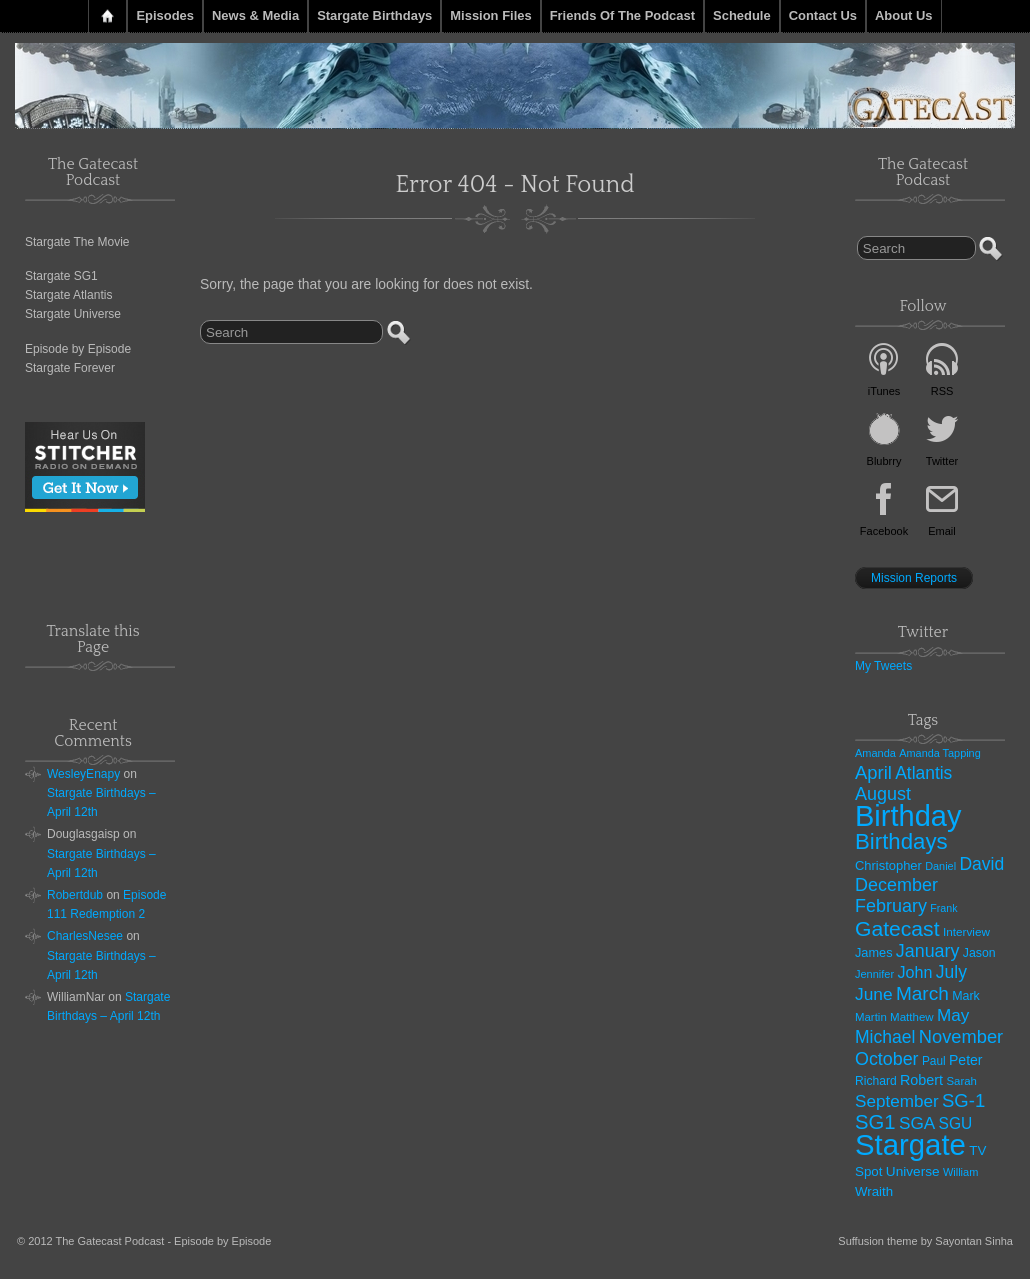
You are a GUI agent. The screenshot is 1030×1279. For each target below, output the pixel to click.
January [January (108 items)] (928, 951)
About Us (904, 15)
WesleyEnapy (83, 774)
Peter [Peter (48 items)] (966, 1060)
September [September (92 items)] (897, 1101)
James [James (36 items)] (874, 952)
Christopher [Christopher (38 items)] (888, 865)
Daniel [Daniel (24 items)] (940, 866)
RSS (942, 391)
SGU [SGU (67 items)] (956, 1123)
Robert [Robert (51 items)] (921, 1080)
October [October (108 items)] (887, 1059)
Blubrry (884, 461)
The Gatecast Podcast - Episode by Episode (164, 1241)
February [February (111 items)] (891, 906)
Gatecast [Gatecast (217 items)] (897, 928)
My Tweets (883, 666)
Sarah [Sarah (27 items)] (961, 1081)
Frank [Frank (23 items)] (943, 908)
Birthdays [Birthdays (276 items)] (901, 841)
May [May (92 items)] (953, 1015)
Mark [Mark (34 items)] (966, 996)
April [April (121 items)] (873, 772)
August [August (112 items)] (883, 794)
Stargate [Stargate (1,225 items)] (910, 1144)
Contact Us (823, 15)
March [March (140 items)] (922, 993)
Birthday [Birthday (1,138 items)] (908, 816)
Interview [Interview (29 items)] (966, 931)
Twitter (942, 461)
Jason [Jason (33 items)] (979, 953)
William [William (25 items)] (960, 1172)
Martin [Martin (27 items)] (871, 1017)
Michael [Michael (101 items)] (885, 1037)
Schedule (742, 15)
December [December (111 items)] (896, 885)
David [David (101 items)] (981, 864)
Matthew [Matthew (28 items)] (912, 1017)
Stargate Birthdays (374, 15)
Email (942, 531)
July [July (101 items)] (951, 972)
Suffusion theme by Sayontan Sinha (925, 1241)
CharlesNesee (85, 936)
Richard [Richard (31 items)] (876, 1081)
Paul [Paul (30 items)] (934, 1061)
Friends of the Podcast (622, 15)
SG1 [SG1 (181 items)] (875, 1122)
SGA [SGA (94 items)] (917, 1123)
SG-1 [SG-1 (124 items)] (963, 1100)
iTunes (884, 391)
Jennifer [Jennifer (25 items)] (874, 974)
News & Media (255, 15)
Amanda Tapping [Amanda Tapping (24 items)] (939, 753)
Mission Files (490, 15)
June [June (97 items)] (874, 994)
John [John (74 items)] (914, 972)
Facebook (884, 531)
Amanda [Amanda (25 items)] (875, 753)
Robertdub (75, 895)
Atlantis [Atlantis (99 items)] (923, 773)
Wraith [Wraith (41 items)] (874, 1191)
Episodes (165, 15)
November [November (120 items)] (961, 1036)
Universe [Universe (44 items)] (913, 1171)
